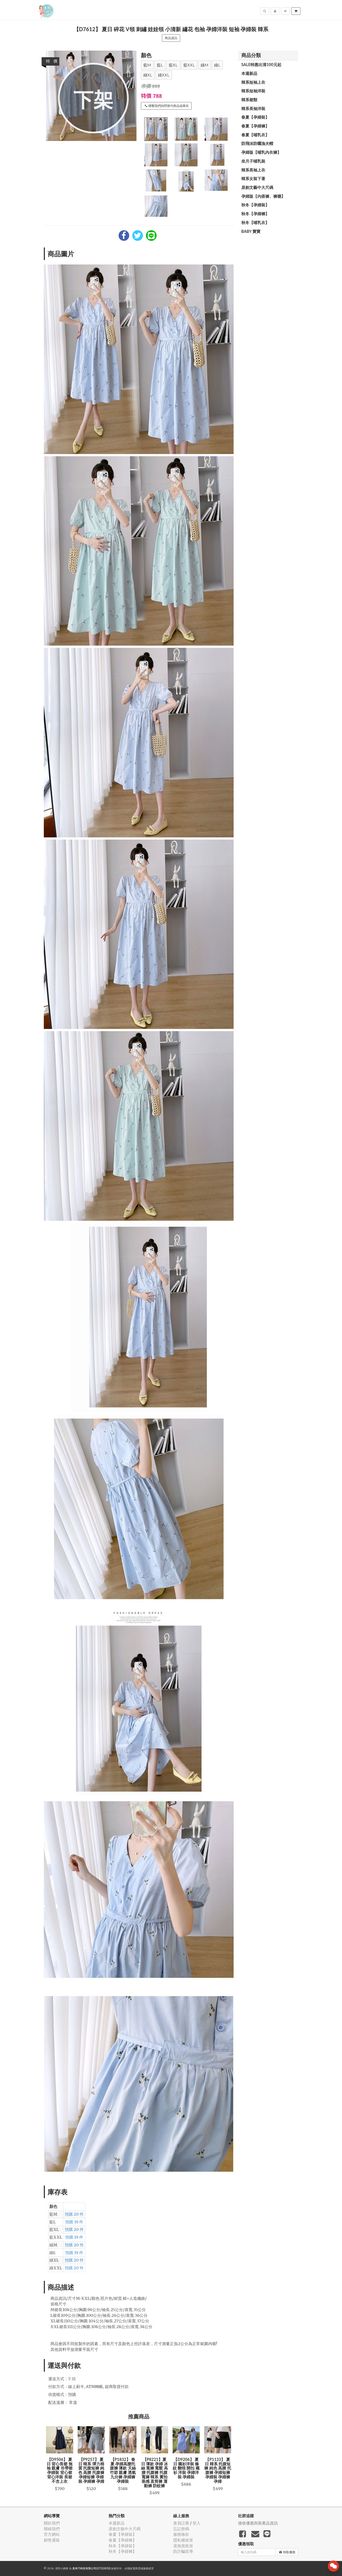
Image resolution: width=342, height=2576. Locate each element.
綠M (204, 65)
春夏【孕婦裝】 (255, 117)
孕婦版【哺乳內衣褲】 (261, 152)
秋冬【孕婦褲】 (255, 213)
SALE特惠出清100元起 (261, 64)
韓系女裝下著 (253, 178)
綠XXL (163, 75)
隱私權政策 (183, 2540)
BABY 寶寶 (251, 231)
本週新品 (249, 73)
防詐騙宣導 (183, 2551)
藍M (147, 65)
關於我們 (52, 2523)
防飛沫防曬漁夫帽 (257, 143)
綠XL (147, 75)
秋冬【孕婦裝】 (255, 204)
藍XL (173, 65)
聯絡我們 (52, 2528)
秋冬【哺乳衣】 (255, 222)
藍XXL (189, 65)
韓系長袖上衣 (253, 169)
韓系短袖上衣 (253, 82)
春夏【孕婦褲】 (255, 126)
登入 (196, 2523)
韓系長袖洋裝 (253, 108)
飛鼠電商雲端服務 (137, 2568)
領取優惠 (287, 2552)
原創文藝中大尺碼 (257, 187)
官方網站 (52, 2534)
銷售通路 (52, 2540)
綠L (217, 65)
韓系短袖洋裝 (253, 90)
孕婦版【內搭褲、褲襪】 (263, 196)
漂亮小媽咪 (61, 2568)
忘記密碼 (181, 2528)
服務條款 (181, 2534)
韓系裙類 (249, 99)
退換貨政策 (183, 2545)
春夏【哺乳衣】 (255, 134)
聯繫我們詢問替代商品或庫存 (167, 106)
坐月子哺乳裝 (253, 161)
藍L (160, 65)
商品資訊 (171, 38)
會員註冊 (181, 2523)
